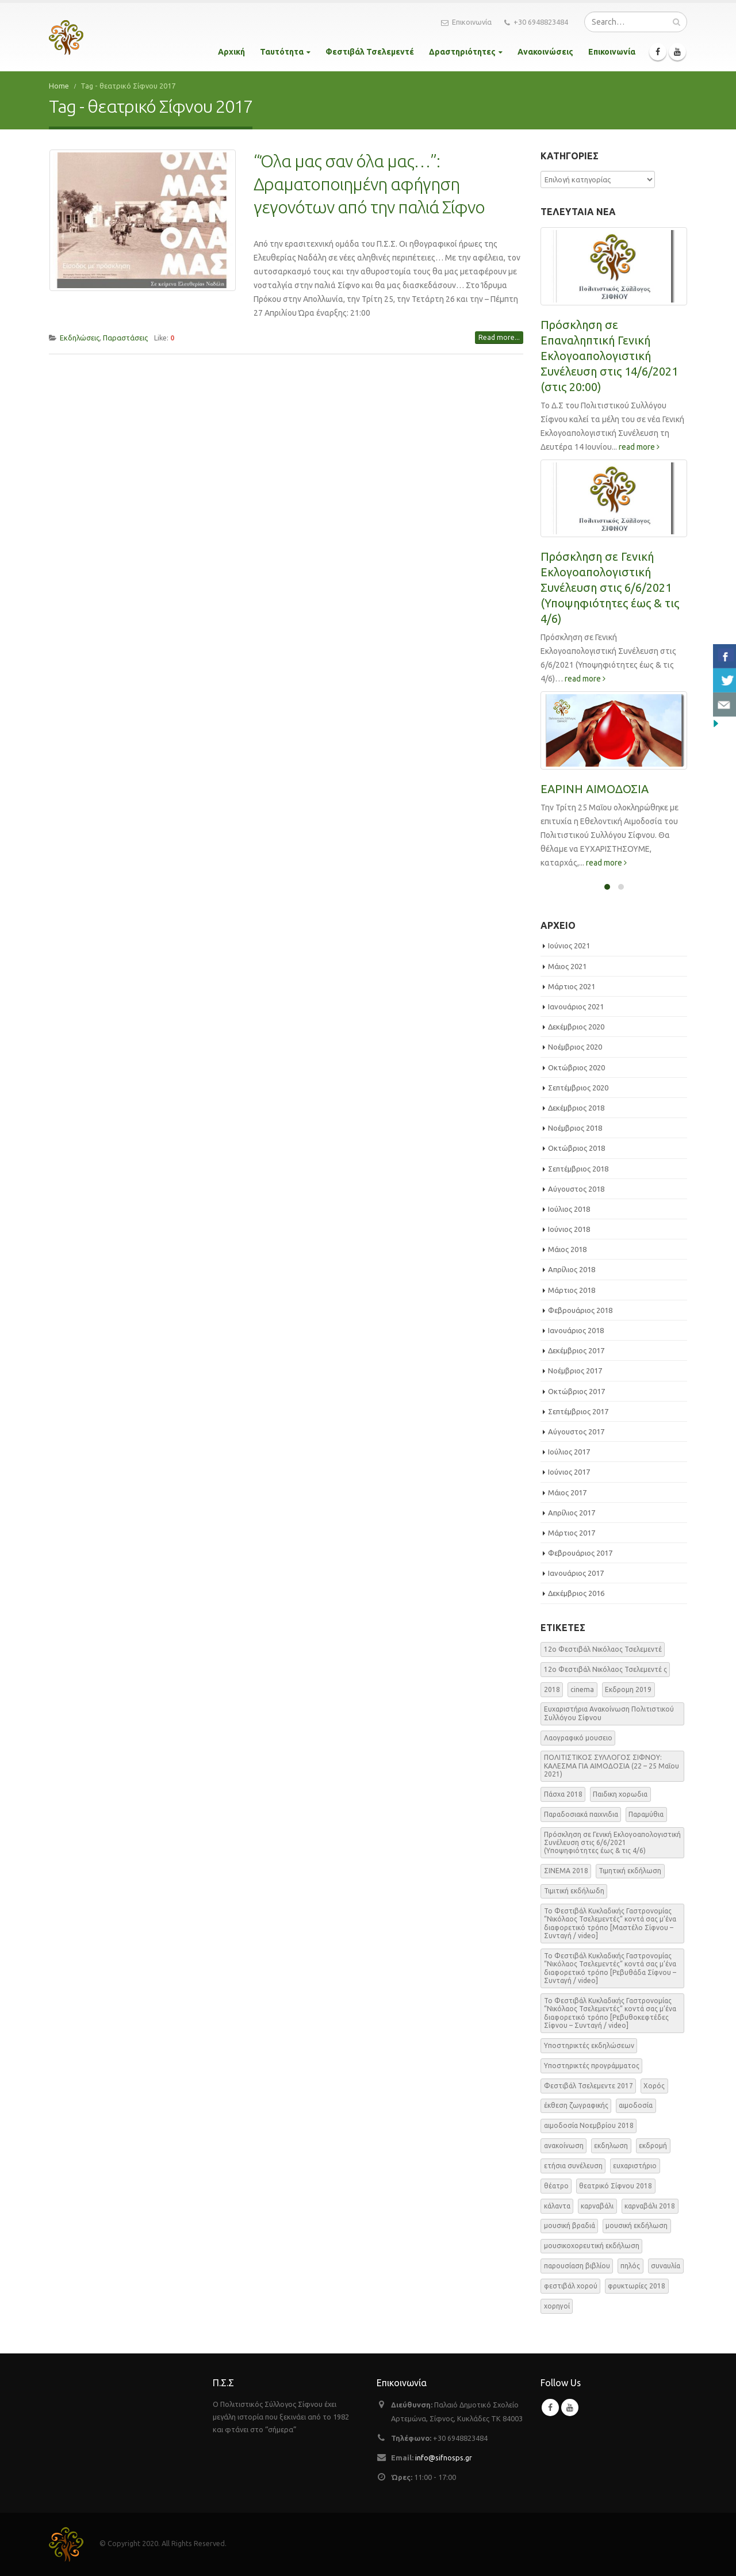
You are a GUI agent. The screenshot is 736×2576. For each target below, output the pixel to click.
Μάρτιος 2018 (571, 1290)
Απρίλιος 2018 (571, 1269)
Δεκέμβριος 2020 (576, 1027)
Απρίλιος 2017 (571, 1513)
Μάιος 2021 (567, 966)
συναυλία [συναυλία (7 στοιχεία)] (665, 2265)
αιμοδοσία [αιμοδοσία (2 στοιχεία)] (636, 2105)
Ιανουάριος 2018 (576, 1330)
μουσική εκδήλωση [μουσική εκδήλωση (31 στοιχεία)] (636, 2225)
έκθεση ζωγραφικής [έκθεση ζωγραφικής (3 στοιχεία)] (576, 2105)
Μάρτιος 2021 (571, 986)
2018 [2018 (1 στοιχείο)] (552, 1689)
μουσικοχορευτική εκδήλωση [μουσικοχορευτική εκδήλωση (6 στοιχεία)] (591, 2245)
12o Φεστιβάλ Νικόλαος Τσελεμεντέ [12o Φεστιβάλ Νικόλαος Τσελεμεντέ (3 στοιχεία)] (603, 1649)
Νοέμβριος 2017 (575, 1371)
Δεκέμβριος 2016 (576, 1593)
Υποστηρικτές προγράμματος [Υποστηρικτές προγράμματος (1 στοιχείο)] (591, 2065)
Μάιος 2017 (567, 1492)
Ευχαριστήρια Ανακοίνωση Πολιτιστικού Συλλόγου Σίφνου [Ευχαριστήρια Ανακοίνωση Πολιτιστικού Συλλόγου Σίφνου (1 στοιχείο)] (609, 1713)
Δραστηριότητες (462, 51)
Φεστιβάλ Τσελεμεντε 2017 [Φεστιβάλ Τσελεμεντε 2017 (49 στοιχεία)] (588, 2085)
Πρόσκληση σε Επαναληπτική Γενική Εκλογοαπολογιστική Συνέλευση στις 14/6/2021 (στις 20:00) (609, 355)
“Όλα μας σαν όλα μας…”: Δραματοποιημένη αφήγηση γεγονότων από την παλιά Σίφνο (369, 184)
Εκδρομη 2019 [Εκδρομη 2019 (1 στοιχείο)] (628, 1689)
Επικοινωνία (466, 22)
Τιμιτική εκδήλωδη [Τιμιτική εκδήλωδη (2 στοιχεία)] (574, 1890)
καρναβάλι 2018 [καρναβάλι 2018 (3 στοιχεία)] (649, 2206)
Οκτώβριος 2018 (576, 1148)
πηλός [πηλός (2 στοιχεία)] (630, 2265)
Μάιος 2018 (567, 1249)
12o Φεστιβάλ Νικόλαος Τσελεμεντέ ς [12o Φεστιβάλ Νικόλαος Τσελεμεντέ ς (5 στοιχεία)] (605, 1669)
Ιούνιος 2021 (569, 945)
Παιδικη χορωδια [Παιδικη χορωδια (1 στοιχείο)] (620, 1794)
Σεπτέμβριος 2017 (578, 1411)
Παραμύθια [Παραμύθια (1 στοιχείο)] (646, 1814)
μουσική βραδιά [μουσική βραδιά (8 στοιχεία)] (569, 2225)
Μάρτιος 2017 (571, 1533)
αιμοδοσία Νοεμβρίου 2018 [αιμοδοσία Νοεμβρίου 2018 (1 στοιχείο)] (589, 2125)
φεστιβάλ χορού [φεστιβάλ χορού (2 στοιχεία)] (570, 2286)
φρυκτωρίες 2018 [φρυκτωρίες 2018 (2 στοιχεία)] (636, 2286)
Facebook (550, 2407)
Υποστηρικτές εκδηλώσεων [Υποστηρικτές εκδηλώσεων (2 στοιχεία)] (589, 2045)
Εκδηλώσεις (79, 338)
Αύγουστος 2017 (576, 1431)
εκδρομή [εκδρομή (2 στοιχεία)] (653, 2145)
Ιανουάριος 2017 (576, 1573)
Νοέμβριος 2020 (575, 1047)
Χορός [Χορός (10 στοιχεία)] (654, 2085)
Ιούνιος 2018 (569, 1229)
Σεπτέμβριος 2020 (578, 1088)
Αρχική (231, 51)
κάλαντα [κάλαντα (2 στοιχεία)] (557, 2206)
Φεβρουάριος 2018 (580, 1310)
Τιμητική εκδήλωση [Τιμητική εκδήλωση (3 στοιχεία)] (630, 1870)
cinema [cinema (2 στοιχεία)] (582, 1689)
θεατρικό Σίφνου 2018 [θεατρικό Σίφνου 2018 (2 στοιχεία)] (615, 2186)
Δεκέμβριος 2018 (576, 1108)
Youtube (569, 2407)
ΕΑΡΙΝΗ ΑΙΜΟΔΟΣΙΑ (594, 788)
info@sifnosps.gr (443, 2457)
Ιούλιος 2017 (569, 1452)
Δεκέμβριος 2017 (576, 1350)
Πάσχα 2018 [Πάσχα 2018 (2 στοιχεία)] (563, 1794)
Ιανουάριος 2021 (576, 1006)
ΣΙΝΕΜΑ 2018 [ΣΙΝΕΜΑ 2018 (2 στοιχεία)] (566, 1870)
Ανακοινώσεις (545, 51)
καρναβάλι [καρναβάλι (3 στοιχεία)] (597, 2206)
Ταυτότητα (282, 51)
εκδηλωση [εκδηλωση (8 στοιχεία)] (611, 2145)
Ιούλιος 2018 (569, 1209)
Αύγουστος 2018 (576, 1189)
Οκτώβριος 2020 (576, 1067)
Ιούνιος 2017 (569, 1472)
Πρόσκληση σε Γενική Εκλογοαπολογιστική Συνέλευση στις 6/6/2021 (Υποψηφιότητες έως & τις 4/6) (609, 587)
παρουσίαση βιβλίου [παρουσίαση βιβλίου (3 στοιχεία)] (577, 2265)
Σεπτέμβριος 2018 (578, 1169)
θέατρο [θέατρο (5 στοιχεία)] (556, 2186)
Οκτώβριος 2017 (576, 1391)
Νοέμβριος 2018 (575, 1128)
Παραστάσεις (125, 338)
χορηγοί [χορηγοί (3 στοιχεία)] (557, 2306)
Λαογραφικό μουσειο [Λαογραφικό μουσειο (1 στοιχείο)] (578, 1737)
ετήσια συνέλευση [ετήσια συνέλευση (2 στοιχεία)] (573, 2165)
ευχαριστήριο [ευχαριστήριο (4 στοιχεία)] (635, 2165)
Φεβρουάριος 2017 (580, 1553)
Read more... (499, 337)
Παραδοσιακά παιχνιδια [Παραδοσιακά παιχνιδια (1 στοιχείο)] (581, 1814)
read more (639, 446)
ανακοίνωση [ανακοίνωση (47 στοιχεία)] (564, 2145)
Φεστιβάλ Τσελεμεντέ (369, 51)
